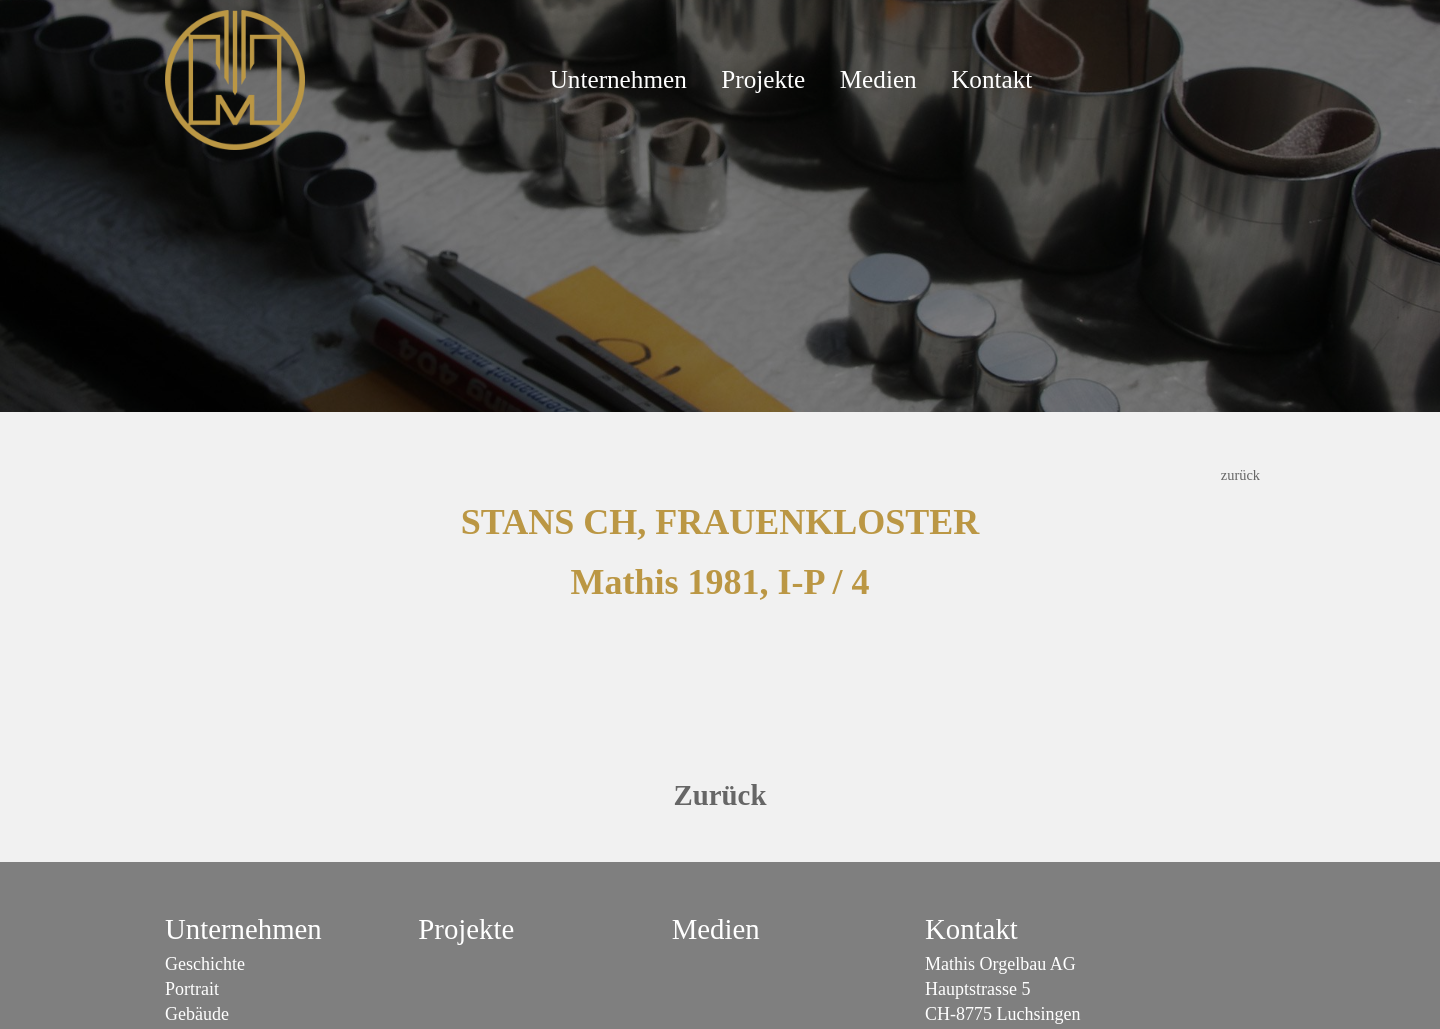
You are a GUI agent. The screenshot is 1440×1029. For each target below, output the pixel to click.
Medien (878, 79)
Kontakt (991, 79)
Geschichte (205, 964)
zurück (1240, 475)
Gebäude (197, 1014)
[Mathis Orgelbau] (235, 78)
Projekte (763, 79)
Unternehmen (618, 79)
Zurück (720, 795)
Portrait (192, 989)
